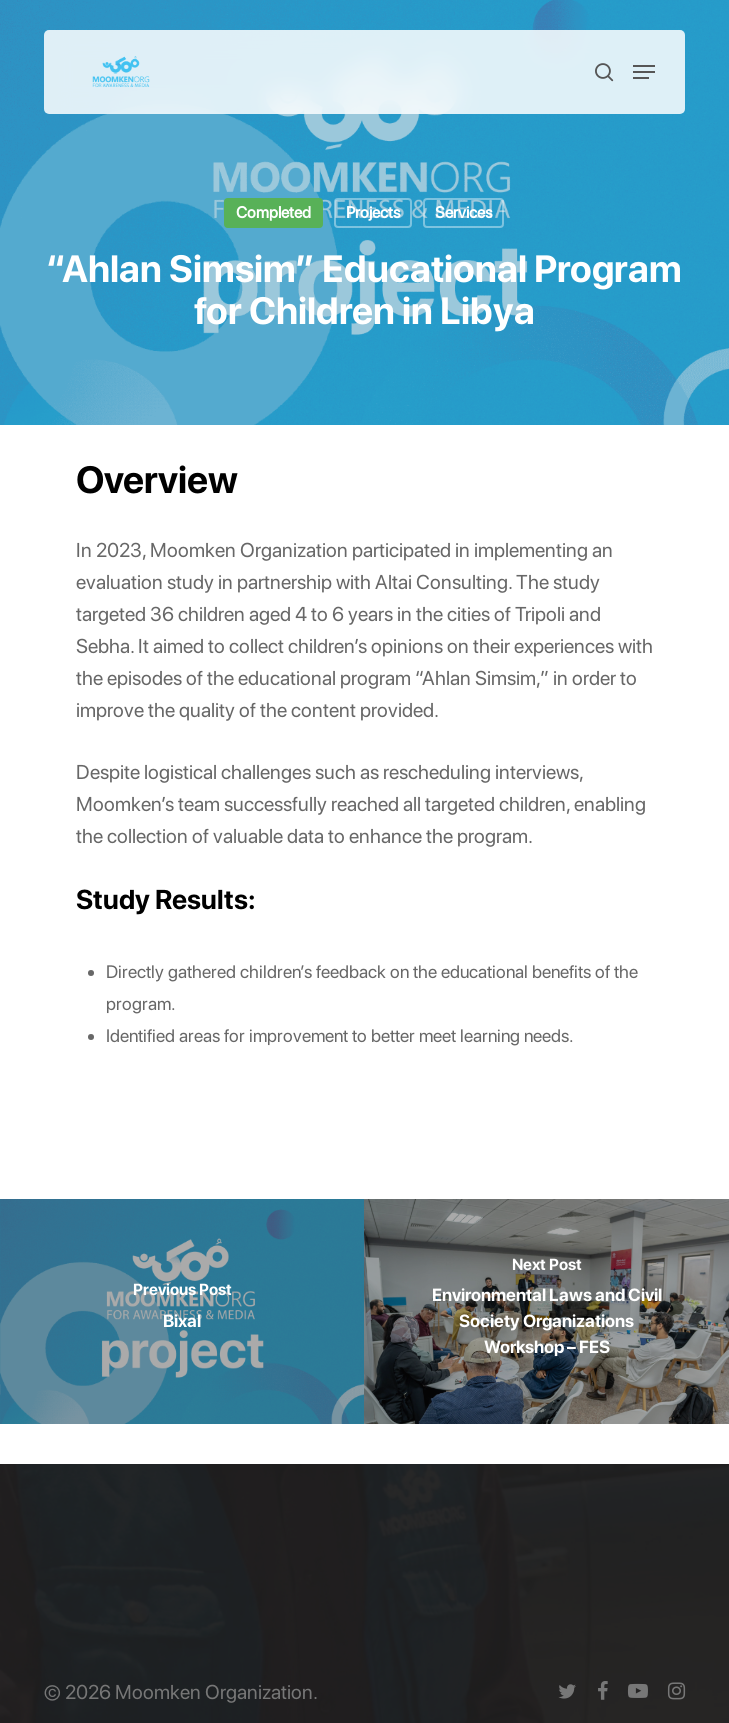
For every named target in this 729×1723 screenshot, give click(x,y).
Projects (373, 212)
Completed (273, 212)
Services (463, 212)
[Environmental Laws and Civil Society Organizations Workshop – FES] (546, 1311)
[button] (644, 72)
